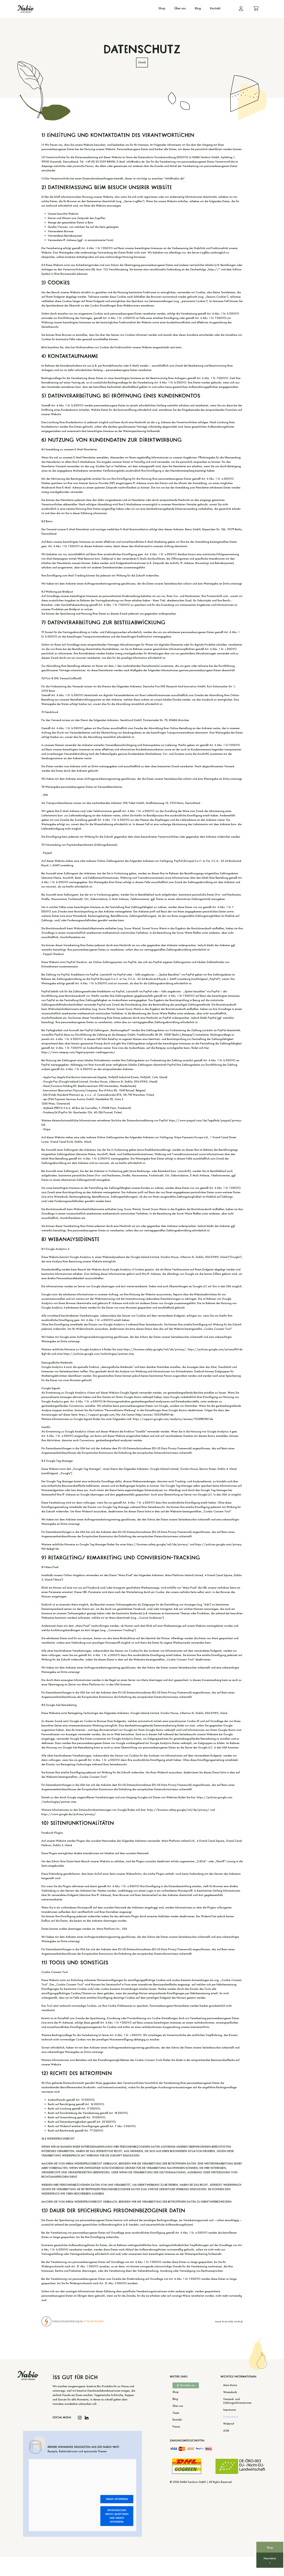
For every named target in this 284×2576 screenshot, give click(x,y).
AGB (226, 2430)
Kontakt (222, 10)
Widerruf (228, 2424)
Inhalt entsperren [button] (117, 2500)
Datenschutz (230, 2417)
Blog (205, 10)
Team (175, 2413)
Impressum (229, 2410)
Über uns (187, 10)
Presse (176, 2427)
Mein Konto (230, 2385)
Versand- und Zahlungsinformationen (237, 2401)
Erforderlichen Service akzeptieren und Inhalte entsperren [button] (116, 2517)
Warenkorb (230, 2392)
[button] (142, 63)
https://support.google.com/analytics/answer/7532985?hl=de (173, 1419)
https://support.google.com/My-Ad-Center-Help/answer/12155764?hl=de (126, 1414)
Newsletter (269, 2552)
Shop (169, 10)
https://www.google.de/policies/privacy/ (68, 1814)
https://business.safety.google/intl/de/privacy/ (155, 1349)
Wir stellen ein (186, 2385)
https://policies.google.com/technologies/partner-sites (99, 1353)
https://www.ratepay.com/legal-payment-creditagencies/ (78, 1052)
